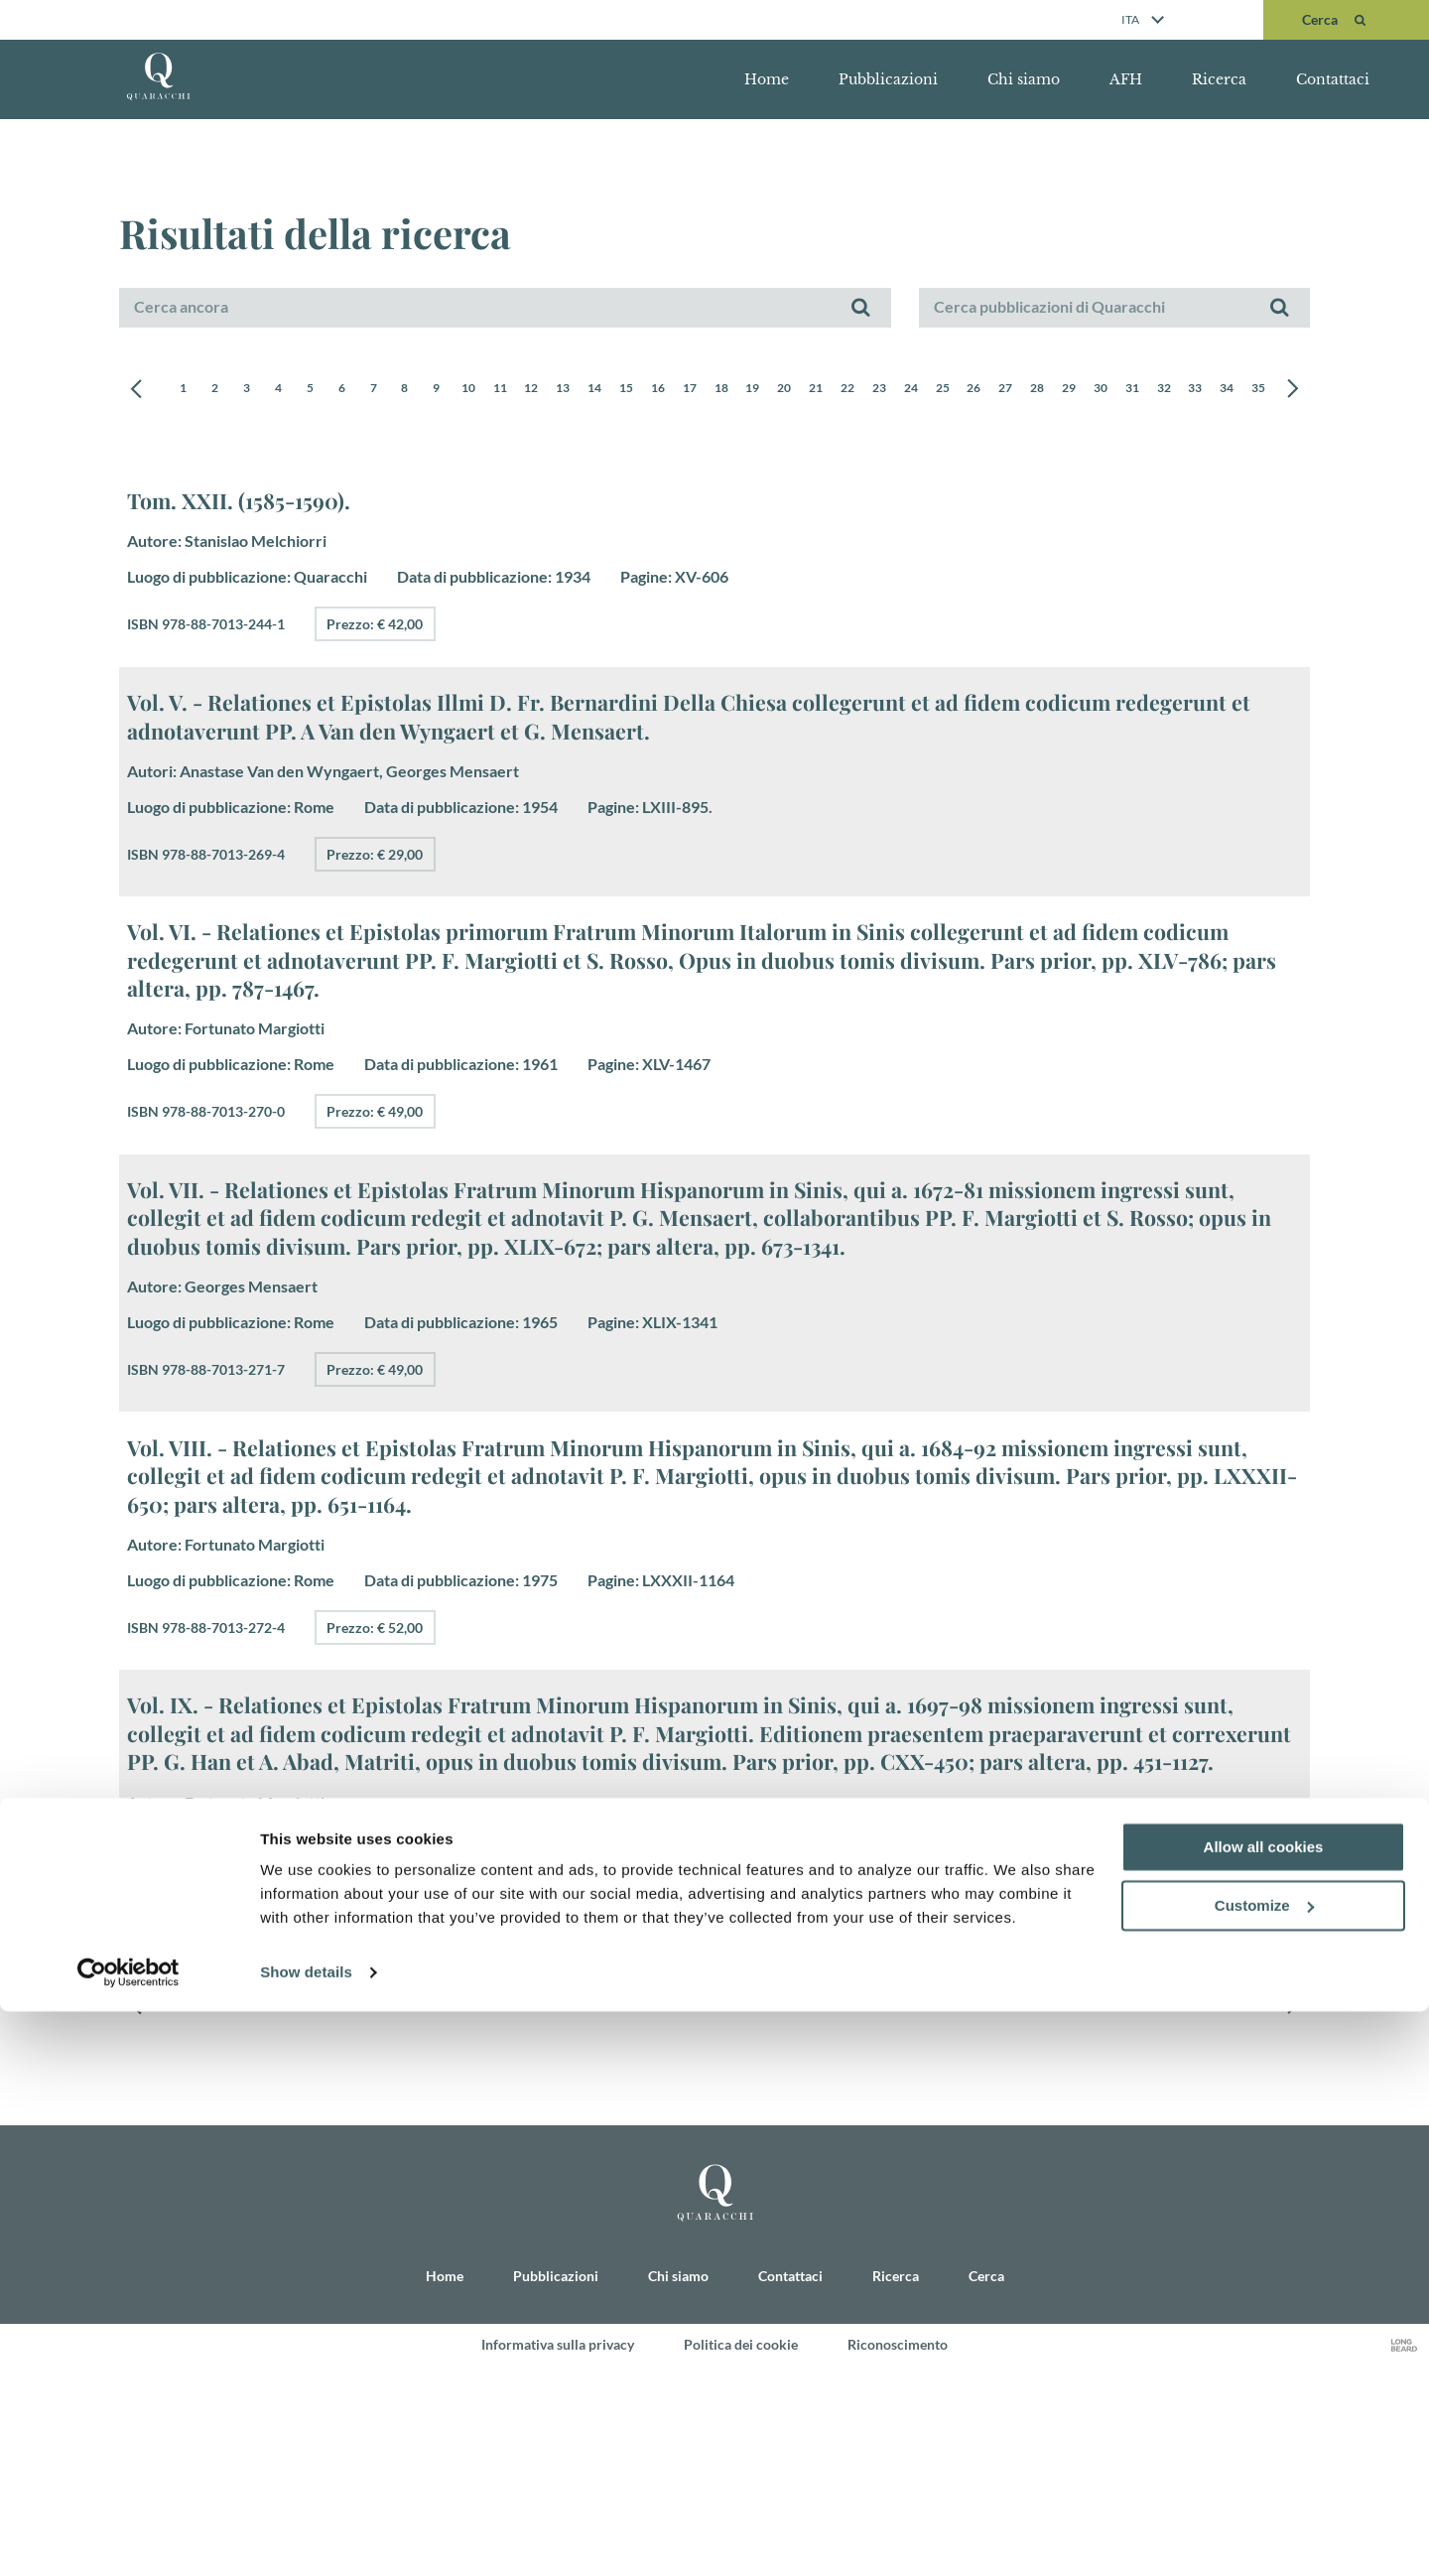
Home (766, 79)
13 (619, 389)
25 (1052, 389)
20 (871, 389)
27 (1124, 389)
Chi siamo (1023, 79)
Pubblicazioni (888, 79)
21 (908, 389)
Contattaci (1332, 79)
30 (1232, 389)
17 (763, 389)
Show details (306, 2536)
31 (1268, 389)
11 (547, 389)
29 (1197, 389)
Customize (1264, 2470)
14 (655, 389)
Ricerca (1219, 79)
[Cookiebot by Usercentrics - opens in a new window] (128, 2537)
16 (727, 389)
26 (1089, 389)
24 (1016, 389)
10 (511, 389)
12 (582, 389)
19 (836, 389)
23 (979, 389)
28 (1160, 389)
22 (944, 389)
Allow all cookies (1264, 2411)
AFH (1125, 79)
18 (800, 389)
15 (691, 389)
